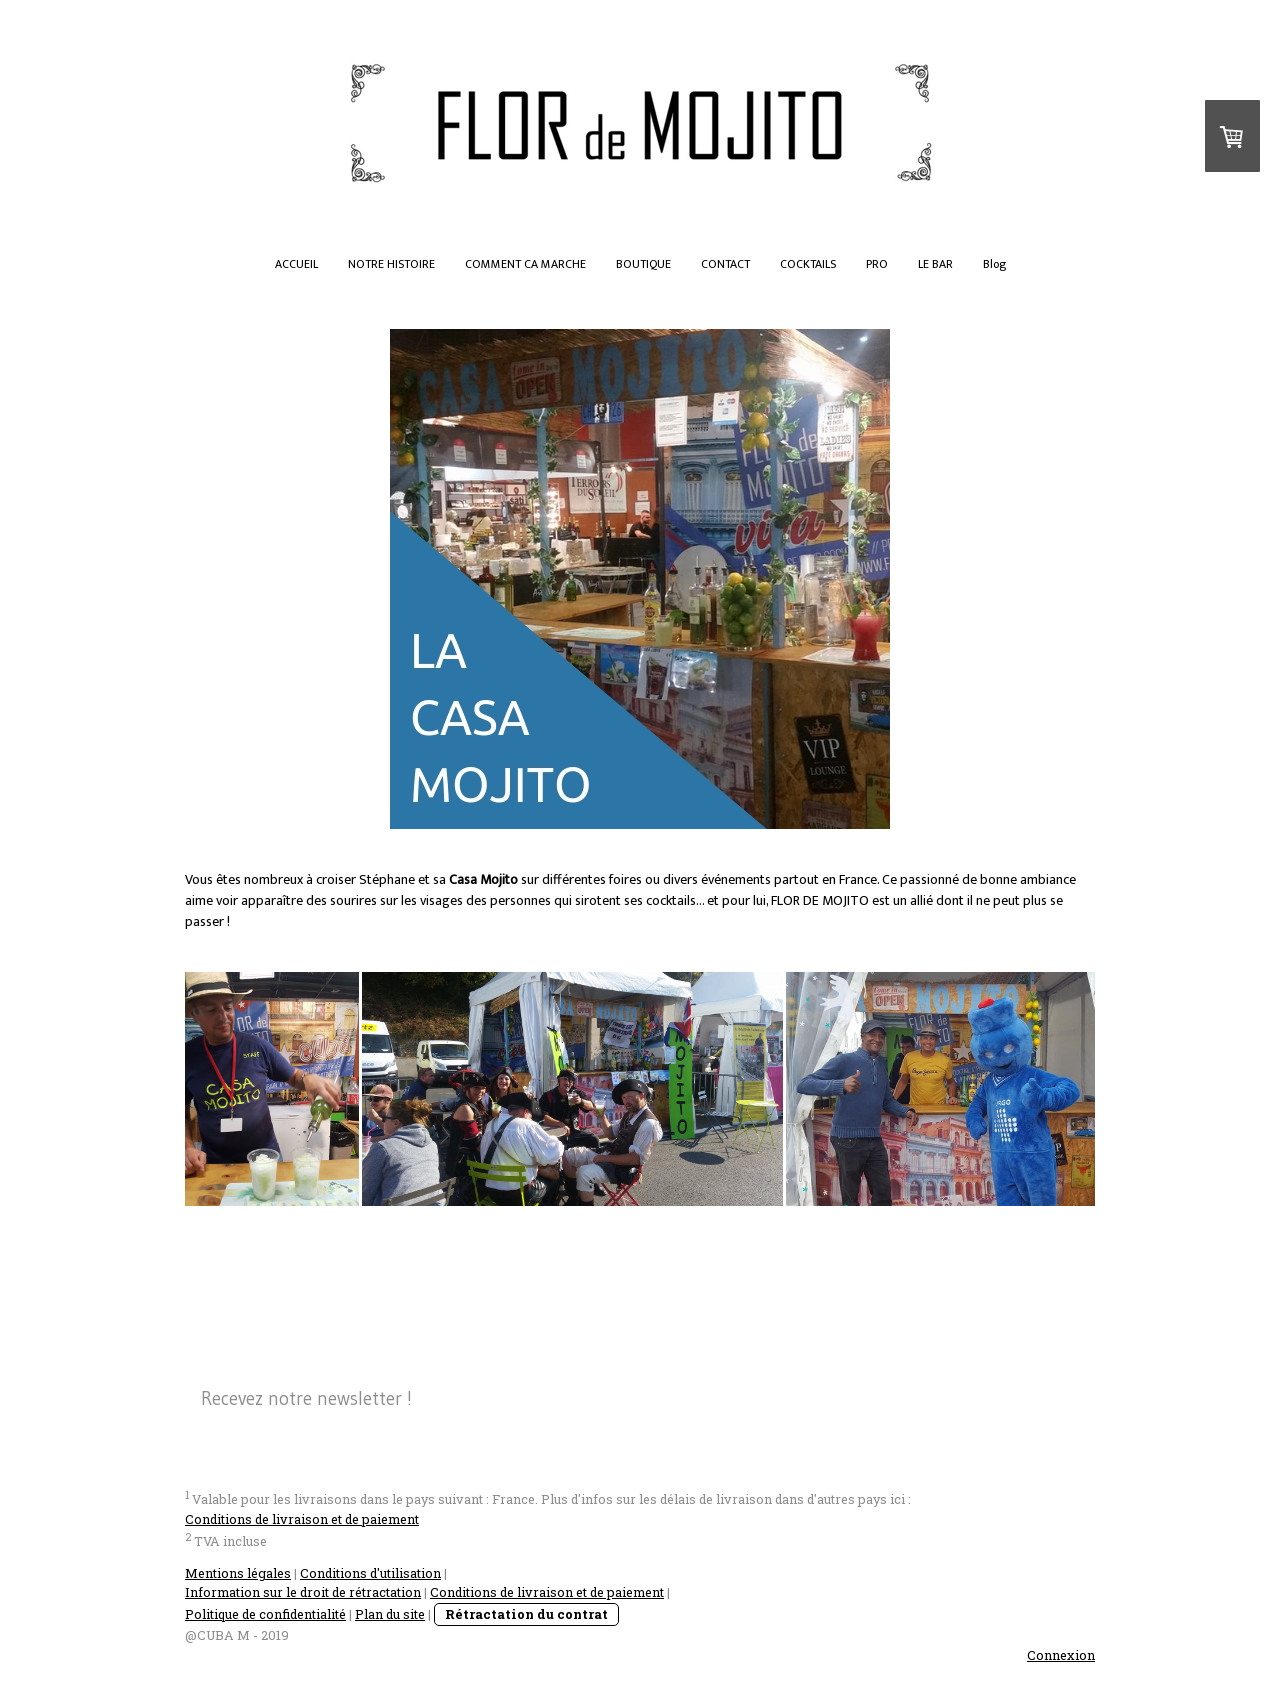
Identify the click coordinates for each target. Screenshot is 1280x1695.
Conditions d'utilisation (370, 1573)
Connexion (1061, 1655)
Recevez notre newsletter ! (306, 1398)
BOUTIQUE (643, 264)
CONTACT (725, 264)
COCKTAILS (808, 264)
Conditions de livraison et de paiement (302, 1519)
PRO (877, 264)
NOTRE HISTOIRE (391, 264)
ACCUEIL (296, 264)
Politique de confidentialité (265, 1614)
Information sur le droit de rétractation (303, 1592)
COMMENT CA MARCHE (525, 264)
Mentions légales (238, 1573)
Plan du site (390, 1614)
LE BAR (935, 264)
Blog (994, 264)
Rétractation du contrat (526, 1614)
